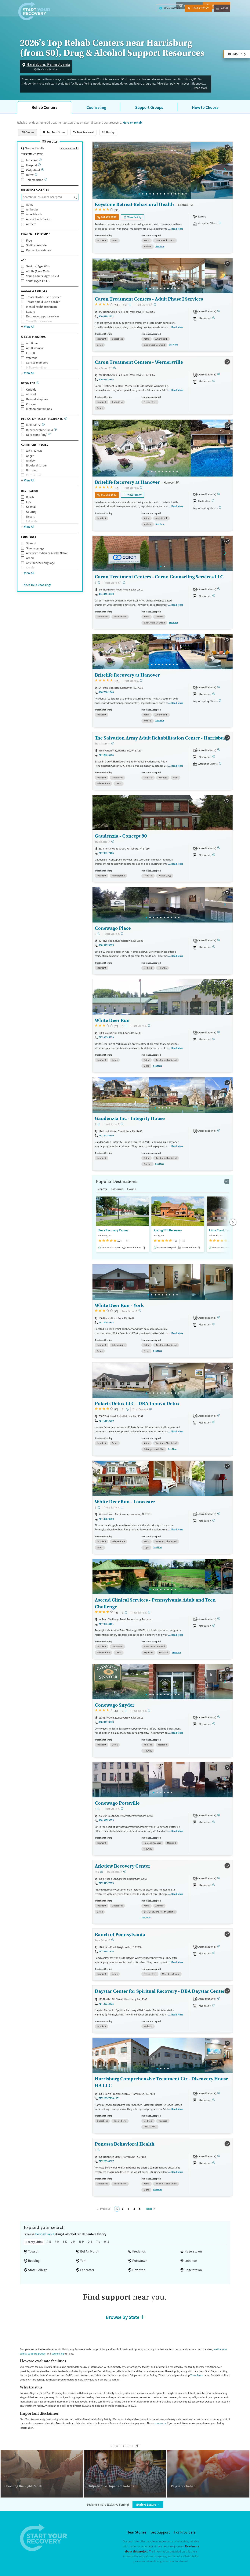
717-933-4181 (106, 1624)
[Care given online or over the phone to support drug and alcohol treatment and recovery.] (46, 179)
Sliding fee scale (36, 245)
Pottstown (139, 2261)
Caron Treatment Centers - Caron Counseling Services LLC (159, 577)
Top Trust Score (56, 132)
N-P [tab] (81, 2242)
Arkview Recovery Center (122, 1866)
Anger (30, 456)
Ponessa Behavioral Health (124, 2144)
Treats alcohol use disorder (43, 297)
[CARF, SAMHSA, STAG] (218, 847)
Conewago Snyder (114, 1705)
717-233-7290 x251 (109, 2098)
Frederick (139, 2251)
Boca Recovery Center (113, 1230)
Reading (34, 2261)
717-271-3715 (106, 2003)
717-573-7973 (106, 1883)
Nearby (110, 132)
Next (149, 2208)
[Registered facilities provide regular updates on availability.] (220, 223)
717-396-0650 (106, 1519)
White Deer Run (112, 1020)
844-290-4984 (108, 217)
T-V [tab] (98, 2242)
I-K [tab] (65, 2242)
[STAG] (218, 1998)
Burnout (31, 470)
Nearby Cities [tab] (34, 2242)
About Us (224, 15)
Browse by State (122, 2317)
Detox (30, 175)
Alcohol (31, 394)
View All (29, 327)
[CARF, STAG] (218, 588)
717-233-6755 (106, 755)
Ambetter (32, 209)
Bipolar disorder (36, 465)
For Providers (184, 2532)
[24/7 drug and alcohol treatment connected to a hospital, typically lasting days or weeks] (39, 164)
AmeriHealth (34, 214)
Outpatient (33, 170)
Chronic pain (34, 475)
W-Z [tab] (106, 2242)
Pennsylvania (44, 2234)
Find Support (219, 5)
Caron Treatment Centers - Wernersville (139, 362)
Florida (131, 1189)
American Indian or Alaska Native (47, 553)
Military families (36, 368)
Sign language (35, 548)
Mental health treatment (41, 307)
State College (37, 2270)
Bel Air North (89, 2251)
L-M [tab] (73, 2242)
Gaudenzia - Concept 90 (121, 836)
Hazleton (138, 2270)
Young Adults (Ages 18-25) (42, 276)
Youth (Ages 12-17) (38, 281)
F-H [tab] (57, 2242)
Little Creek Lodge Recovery (228, 1230)
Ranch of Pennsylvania (120, 1934)
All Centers (28, 132)
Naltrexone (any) (36, 435)
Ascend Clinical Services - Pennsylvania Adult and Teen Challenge (155, 1603)
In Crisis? (235, 54)
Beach (30, 497)
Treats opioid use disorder (43, 302)
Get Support (160, 2532)
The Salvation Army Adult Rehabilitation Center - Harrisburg (161, 738)
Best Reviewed (85, 132)
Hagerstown (193, 2251)
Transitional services (39, 321)
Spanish (31, 543)
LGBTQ (30, 353)
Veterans (31, 358)
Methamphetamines (39, 409)
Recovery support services (42, 316)
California (117, 1189)
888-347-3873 (106, 945)
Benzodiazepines (37, 399)
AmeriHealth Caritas (39, 219)
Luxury (30, 312)
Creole (30, 568)
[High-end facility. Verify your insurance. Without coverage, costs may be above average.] (130, 305)
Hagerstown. (193, 2270)
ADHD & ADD (34, 451)
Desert (30, 517)
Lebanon (190, 2261)
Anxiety (30, 460)
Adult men (32, 343)
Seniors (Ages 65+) (38, 266)
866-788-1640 (108, 494)
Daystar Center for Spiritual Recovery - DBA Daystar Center (160, 1991)
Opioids (31, 390)
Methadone (33, 425)
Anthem (31, 224)
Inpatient (32, 160)
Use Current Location (47, 69)
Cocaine (31, 404)
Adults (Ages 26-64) (38, 271)
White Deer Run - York (119, 1305)
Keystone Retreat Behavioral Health (134, 204)
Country (31, 512)
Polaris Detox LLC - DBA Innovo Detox (137, 1403)
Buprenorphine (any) (39, 430)
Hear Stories (192, 5)
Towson (33, 2251)
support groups (36, 2353)
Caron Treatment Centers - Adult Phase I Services (149, 299)
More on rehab (132, 123)
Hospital (31, 165)
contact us (160, 2423)
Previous (105, 2208)
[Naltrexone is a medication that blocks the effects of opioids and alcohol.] (50, 434)
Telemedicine (34, 180)
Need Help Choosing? (37, 585)
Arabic (30, 558)
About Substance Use (196, 15)
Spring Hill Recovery (168, 1230)
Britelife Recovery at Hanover (127, 482)
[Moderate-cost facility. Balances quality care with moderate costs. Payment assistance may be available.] (127, 1409)
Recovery (170, 15)
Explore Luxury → (148, 2505)
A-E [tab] (49, 2242)
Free (29, 241)
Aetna (30, 204)
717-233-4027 (106, 2161)
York (83, 2261)
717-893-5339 (106, 1037)
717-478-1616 (106, 1951)
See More (159, 246)
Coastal (31, 507)
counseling (58, 2353)
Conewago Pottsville (117, 1803)
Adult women (34, 348)
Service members (37, 363)
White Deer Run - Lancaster (125, 1502)
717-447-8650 (106, 1135)
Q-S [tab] (90, 2242)
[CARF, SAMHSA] (218, 374)
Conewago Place (113, 928)
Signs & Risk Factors (106, 15)
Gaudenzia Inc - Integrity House (130, 1118)
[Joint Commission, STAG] (218, 494)
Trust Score (196, 2375)
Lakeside (32, 521)
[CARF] (218, 311)
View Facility (134, 217)
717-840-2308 (106, 1322)
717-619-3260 (106, 1420)
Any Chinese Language (40, 563)
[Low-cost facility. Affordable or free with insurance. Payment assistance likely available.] (99, 582)
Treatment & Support (142, 15)
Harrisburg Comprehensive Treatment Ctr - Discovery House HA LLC (161, 2082)
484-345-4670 (106, 594)
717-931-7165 (106, 853)
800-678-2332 (106, 316)
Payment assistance (38, 250)
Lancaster (87, 2270)
